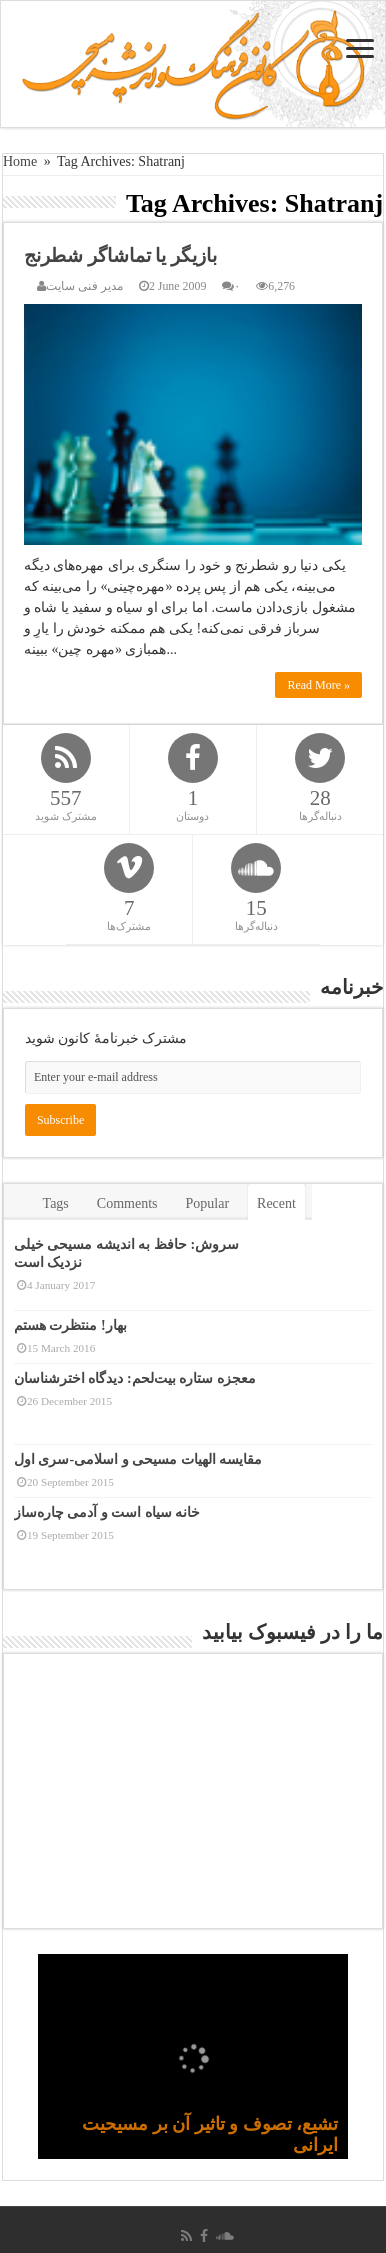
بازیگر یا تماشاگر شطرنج (120, 255)
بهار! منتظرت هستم (70, 1325)
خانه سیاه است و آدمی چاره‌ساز (107, 1512)
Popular (208, 1203)
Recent (276, 1203)
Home (20, 161)
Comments (127, 1203)
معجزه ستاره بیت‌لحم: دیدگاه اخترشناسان (135, 1378)
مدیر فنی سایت (84, 286)
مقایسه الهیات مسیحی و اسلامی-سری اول (138, 1459)
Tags (56, 1203)
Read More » (318, 685)
